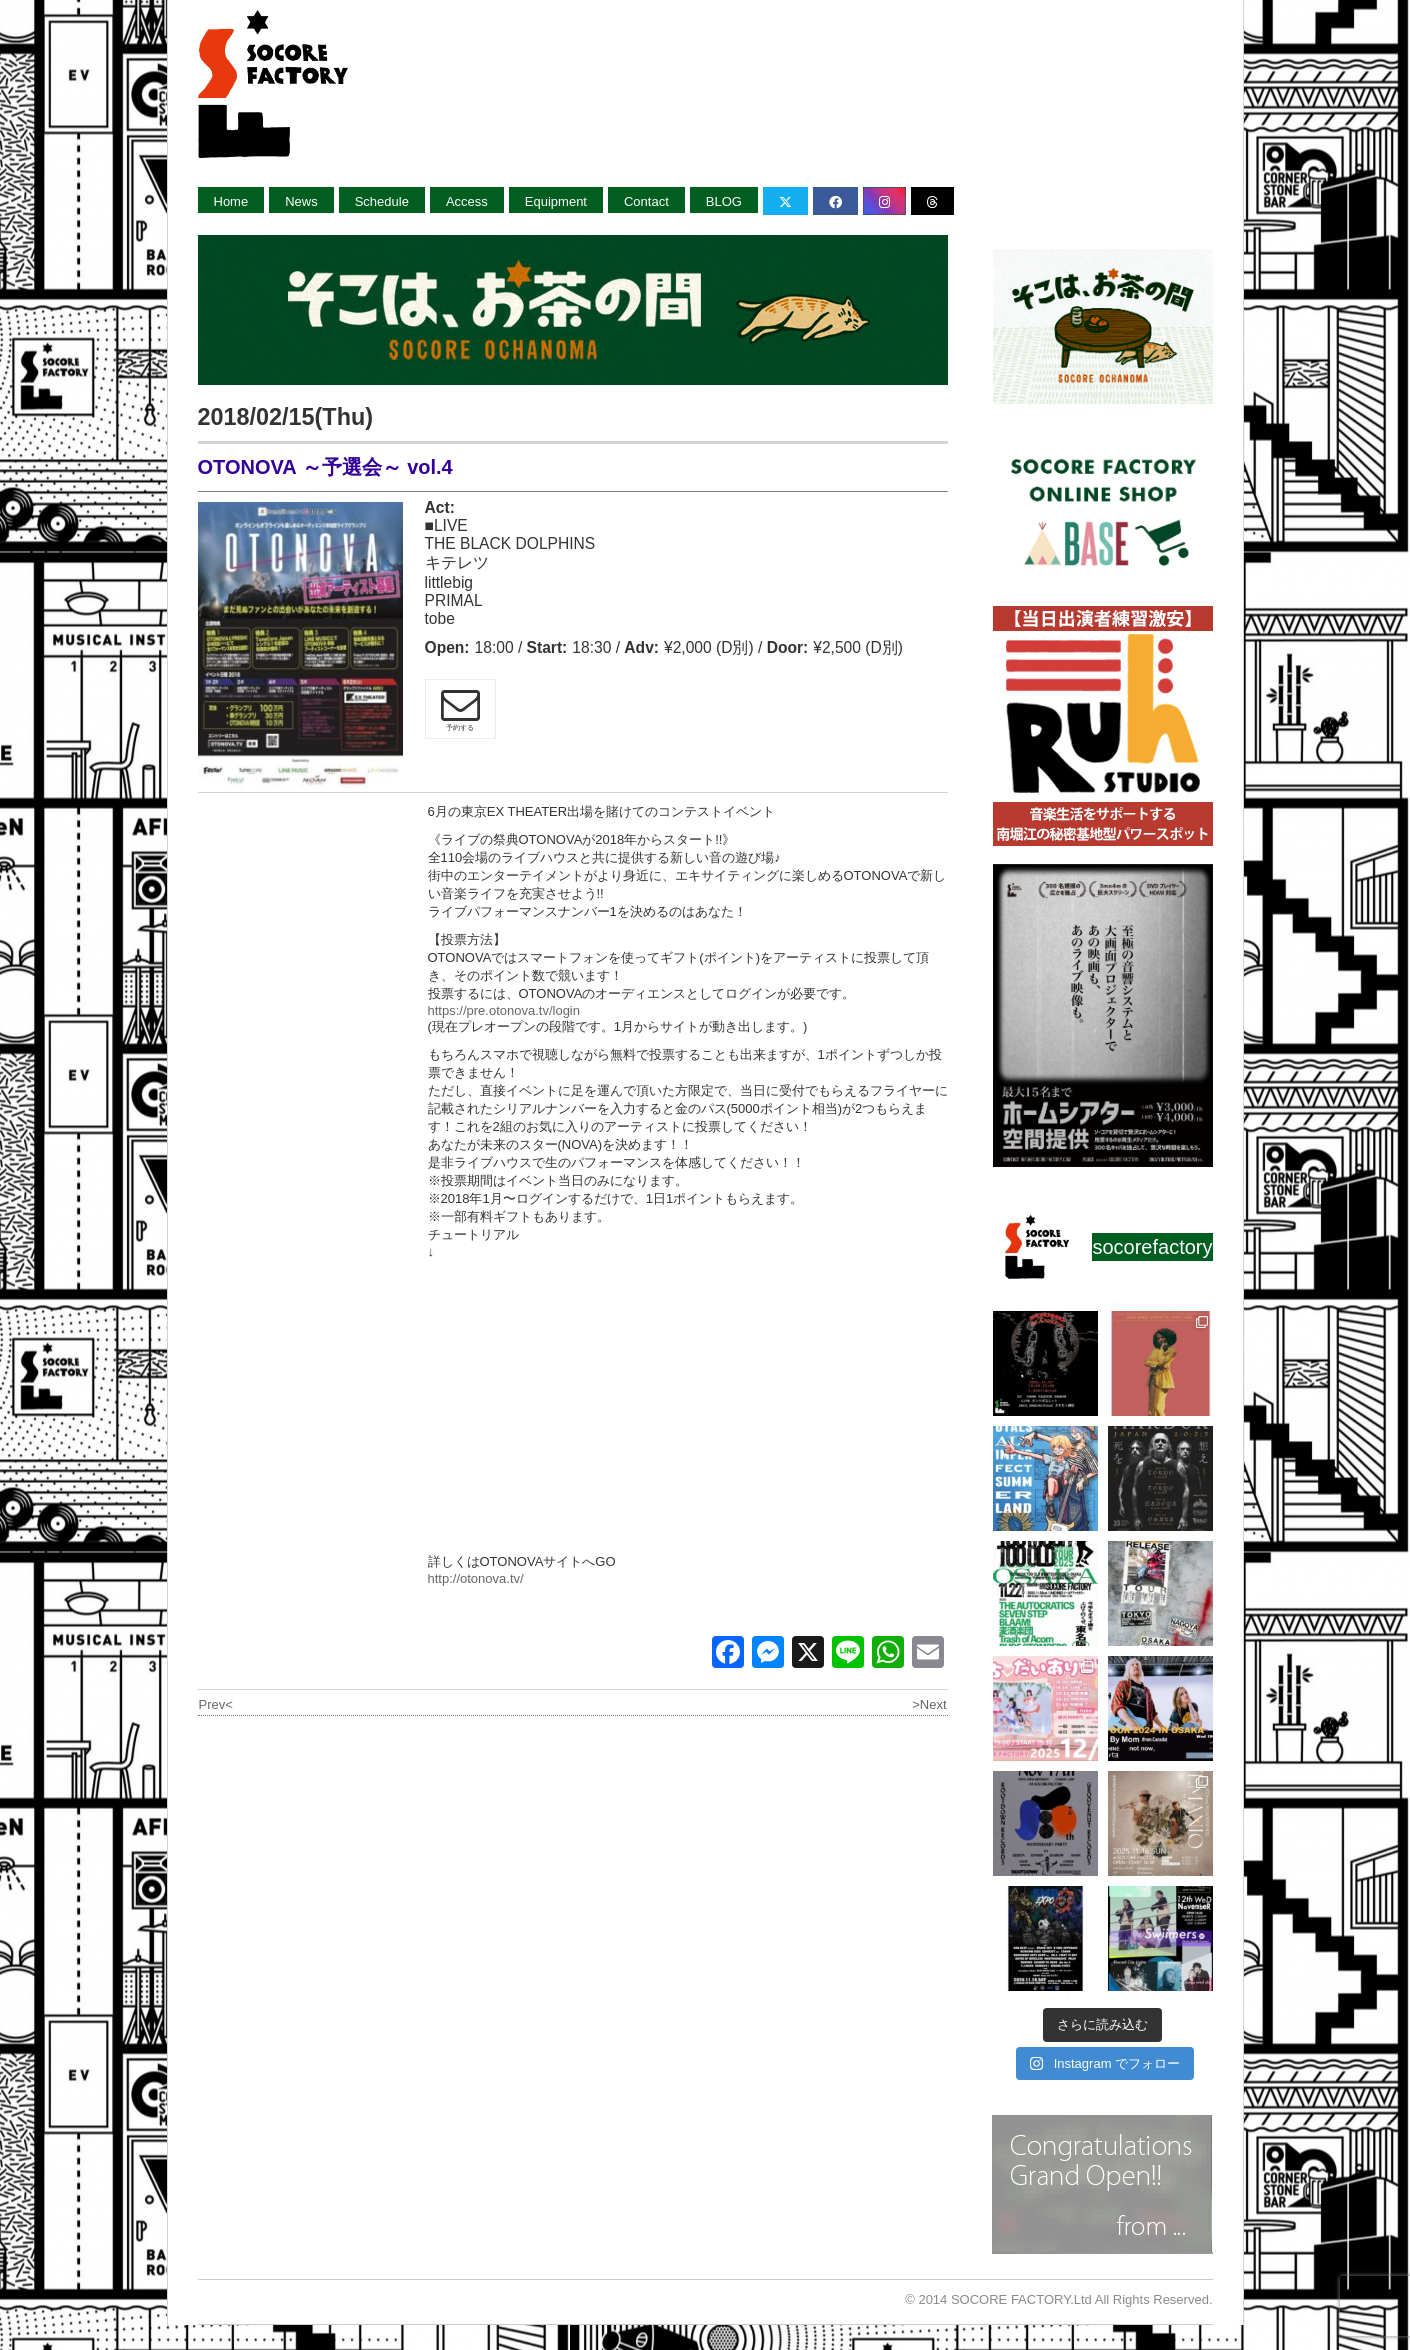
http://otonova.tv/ (476, 1578)
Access (467, 201)
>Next (929, 1704)
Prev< (216, 1704)
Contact (646, 201)
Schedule (382, 201)
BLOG (724, 201)
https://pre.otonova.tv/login (504, 1010)
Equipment (556, 201)
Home (231, 201)
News (301, 201)
